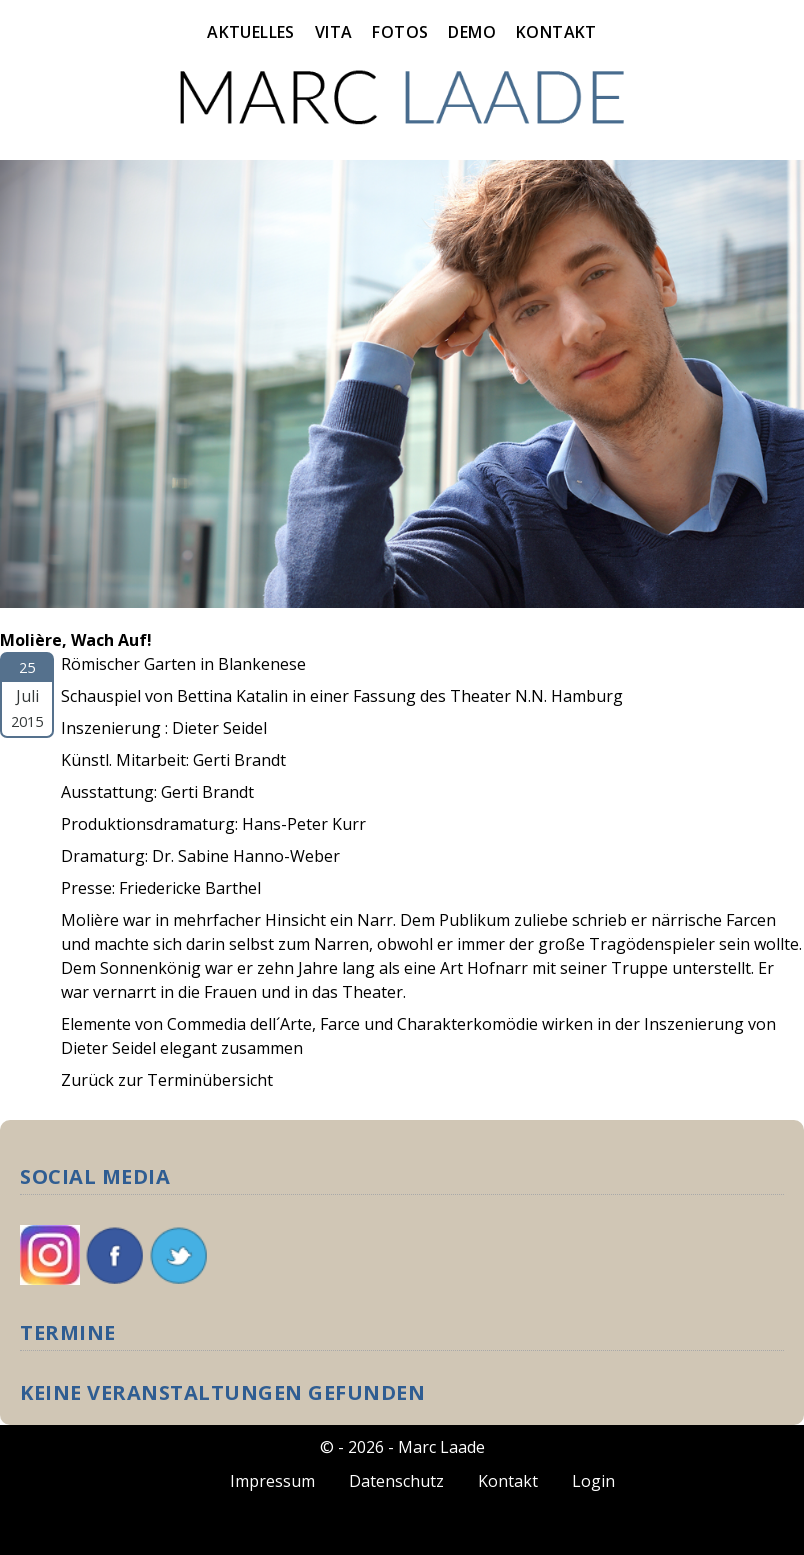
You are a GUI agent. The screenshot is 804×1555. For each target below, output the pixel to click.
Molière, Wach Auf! (76, 640)
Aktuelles (251, 32)
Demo (472, 32)
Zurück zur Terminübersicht (167, 1080)
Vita (334, 32)
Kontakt (556, 32)
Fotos (400, 32)
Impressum (272, 1481)
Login (593, 1481)
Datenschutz (396, 1481)
